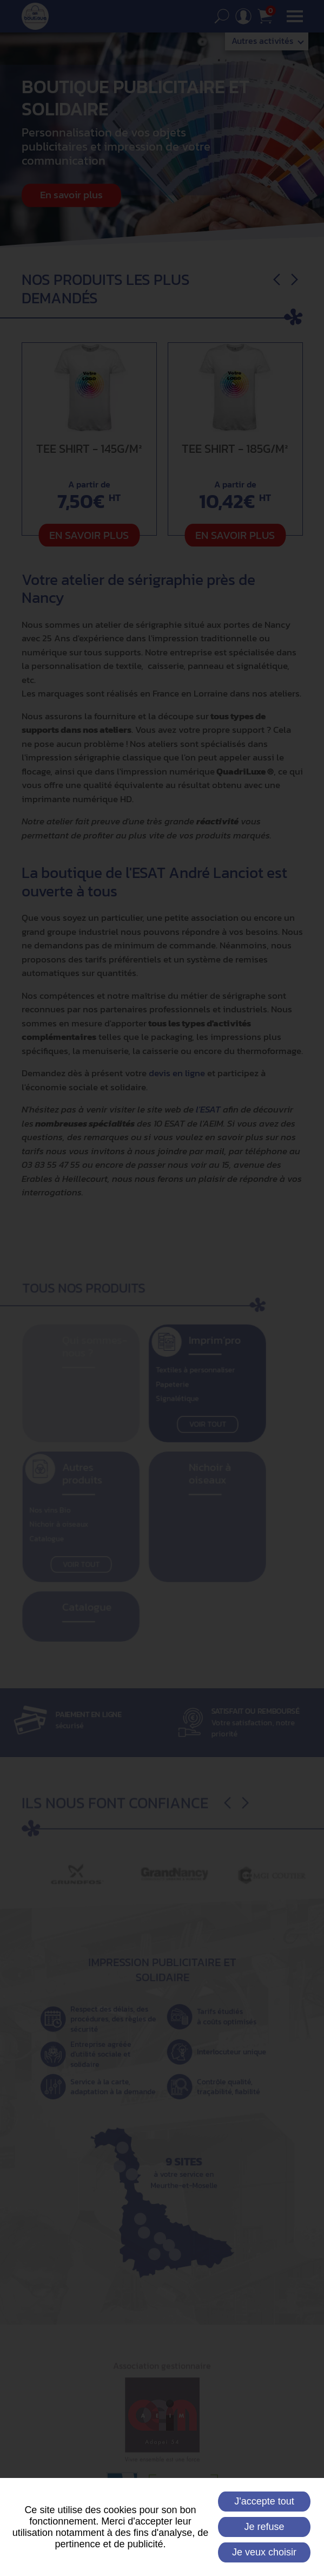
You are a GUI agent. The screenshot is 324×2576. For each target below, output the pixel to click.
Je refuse (264, 2526)
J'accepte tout (264, 2501)
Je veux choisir (264, 2552)
